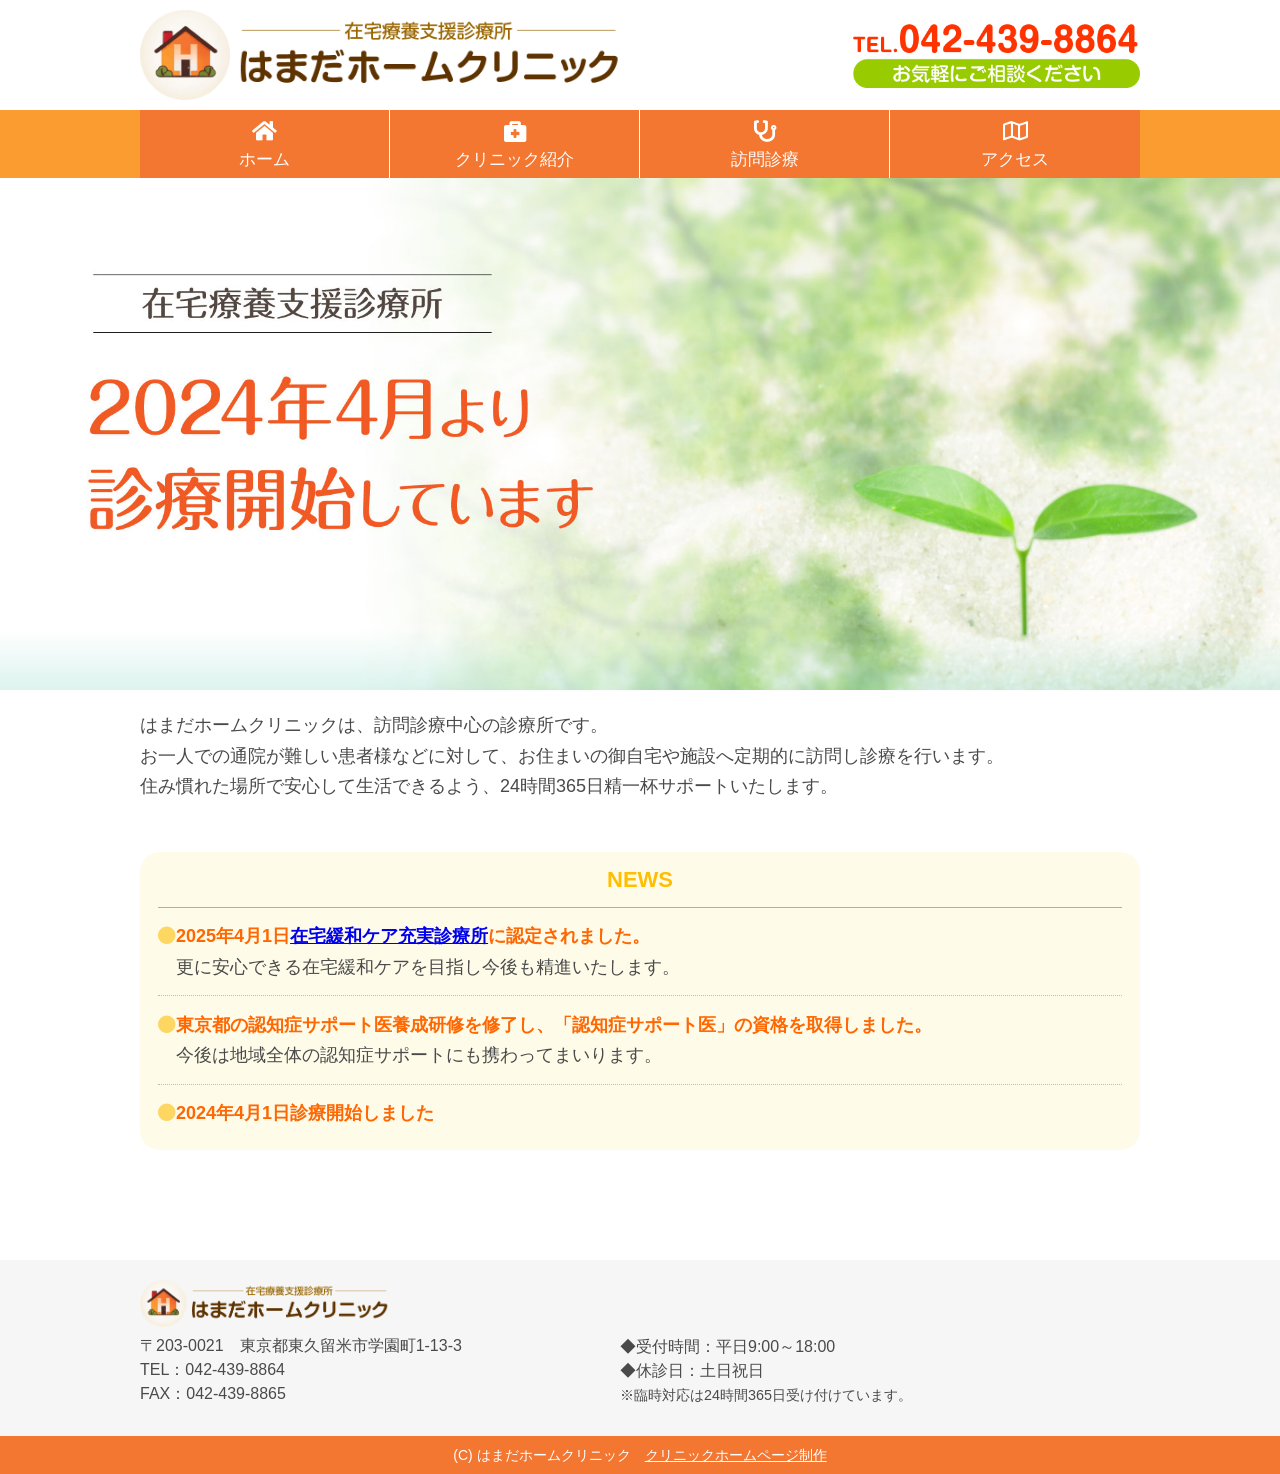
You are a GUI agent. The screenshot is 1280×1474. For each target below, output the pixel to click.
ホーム (264, 144)
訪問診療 (764, 144)
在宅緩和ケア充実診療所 (389, 936)
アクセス (1015, 144)
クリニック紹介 (514, 144)
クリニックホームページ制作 (736, 1455)
